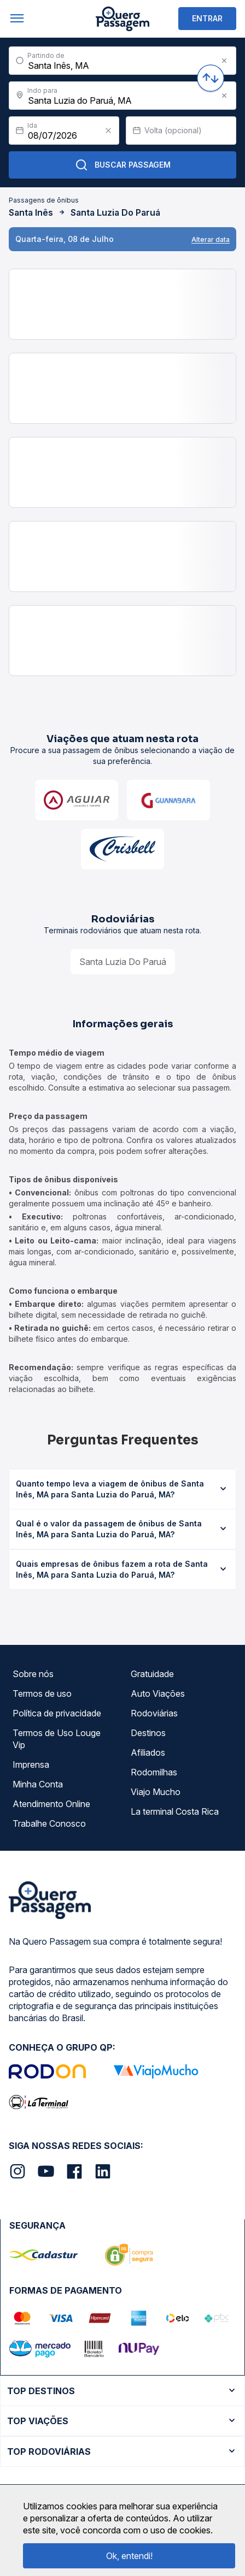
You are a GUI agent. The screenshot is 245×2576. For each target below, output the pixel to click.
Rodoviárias (154, 1713)
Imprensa (31, 1764)
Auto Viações (158, 1693)
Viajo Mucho (155, 1791)
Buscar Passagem (123, 164)
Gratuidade (152, 1673)
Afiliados (148, 1752)
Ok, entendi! (129, 2555)
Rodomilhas (154, 1772)
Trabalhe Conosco (49, 1823)
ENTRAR (207, 18)
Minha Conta (38, 1784)
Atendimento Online (51, 1803)
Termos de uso (42, 1693)
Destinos (148, 1732)
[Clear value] (108, 130)
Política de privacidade (57, 1713)
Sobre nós (33, 1673)
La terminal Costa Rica (175, 1811)
